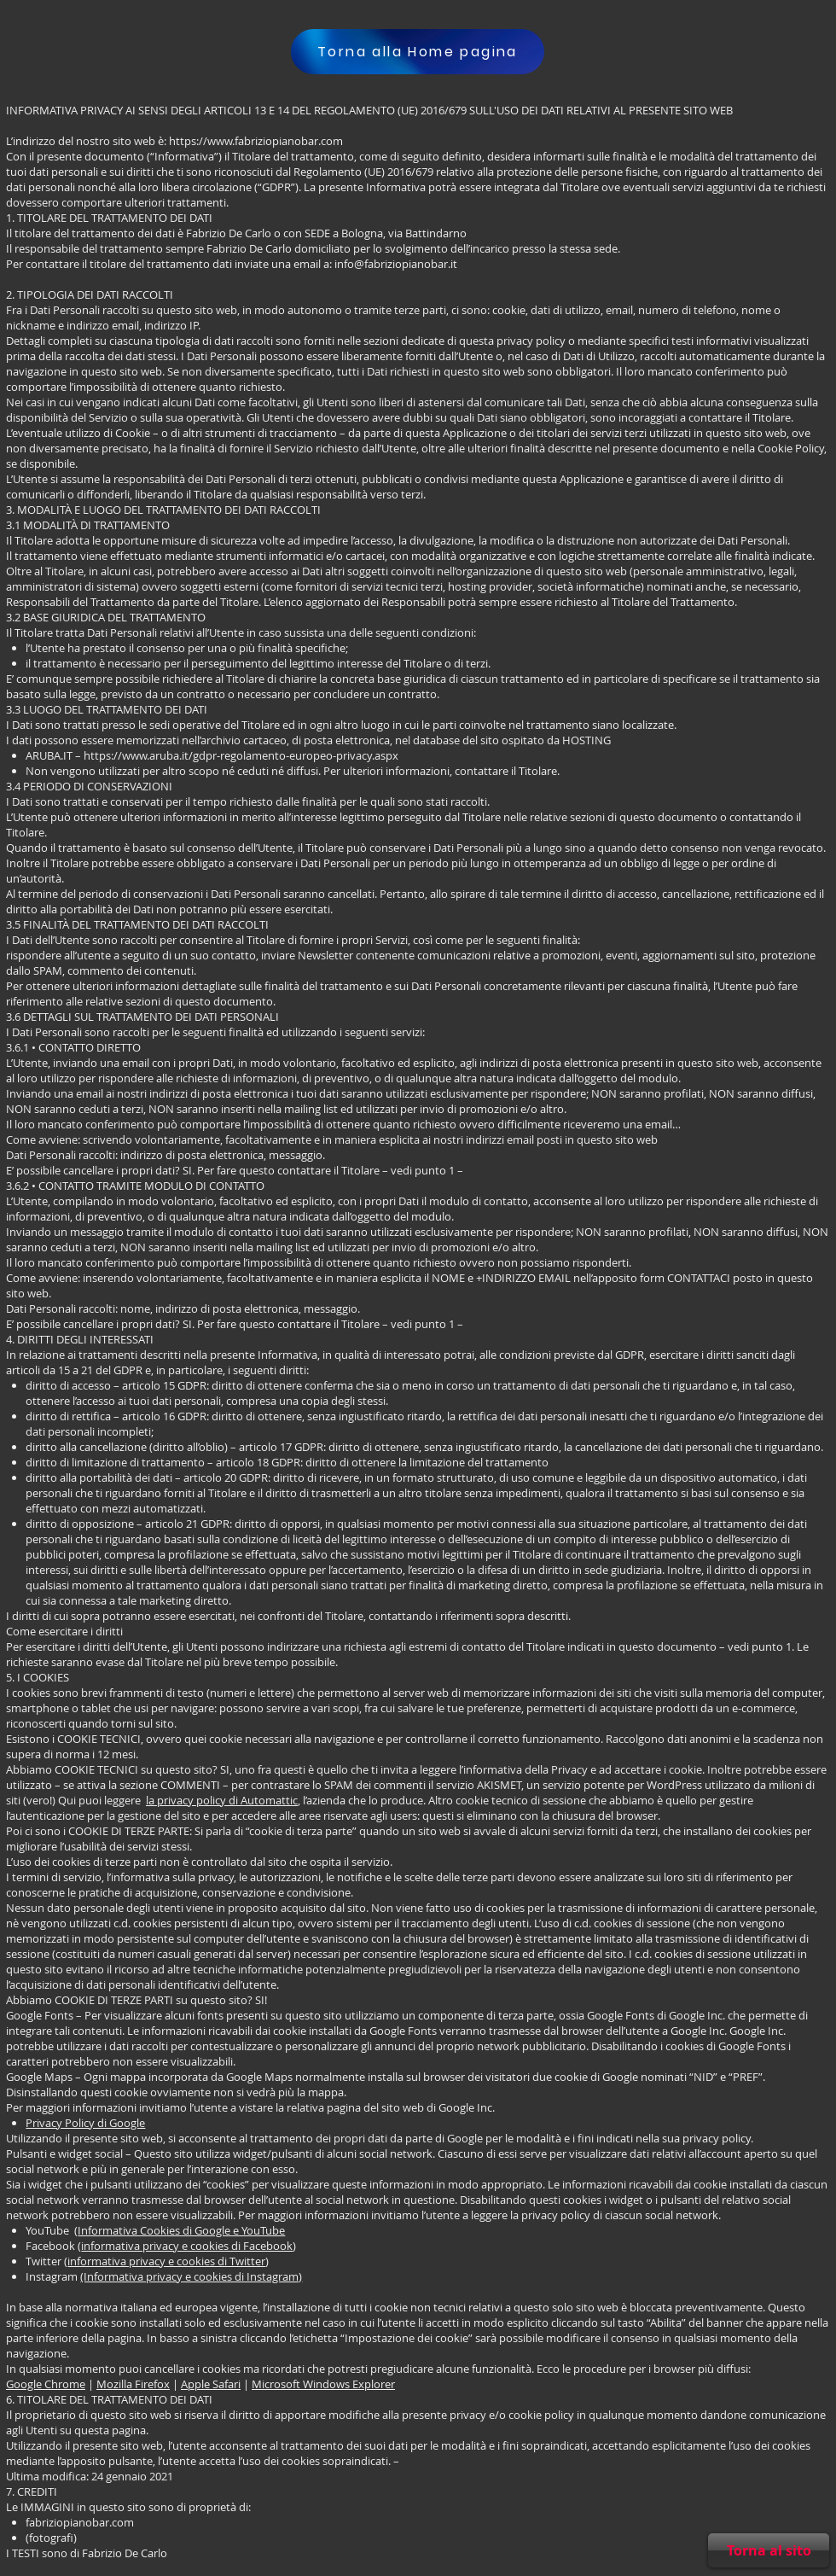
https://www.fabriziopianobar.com (256, 141)
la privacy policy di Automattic (222, 1800)
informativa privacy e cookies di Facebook (187, 2245)
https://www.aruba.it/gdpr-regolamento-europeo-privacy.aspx (241, 755)
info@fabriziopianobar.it (395, 263)
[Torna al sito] (768, 2550)
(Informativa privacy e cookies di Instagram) (191, 2276)
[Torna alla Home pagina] (417, 51)
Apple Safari (211, 2384)
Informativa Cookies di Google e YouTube (181, 2230)
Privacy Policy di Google (85, 2122)
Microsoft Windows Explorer (323, 2384)
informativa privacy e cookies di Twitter (166, 2261)
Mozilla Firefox (133, 2384)
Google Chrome (45, 2384)
